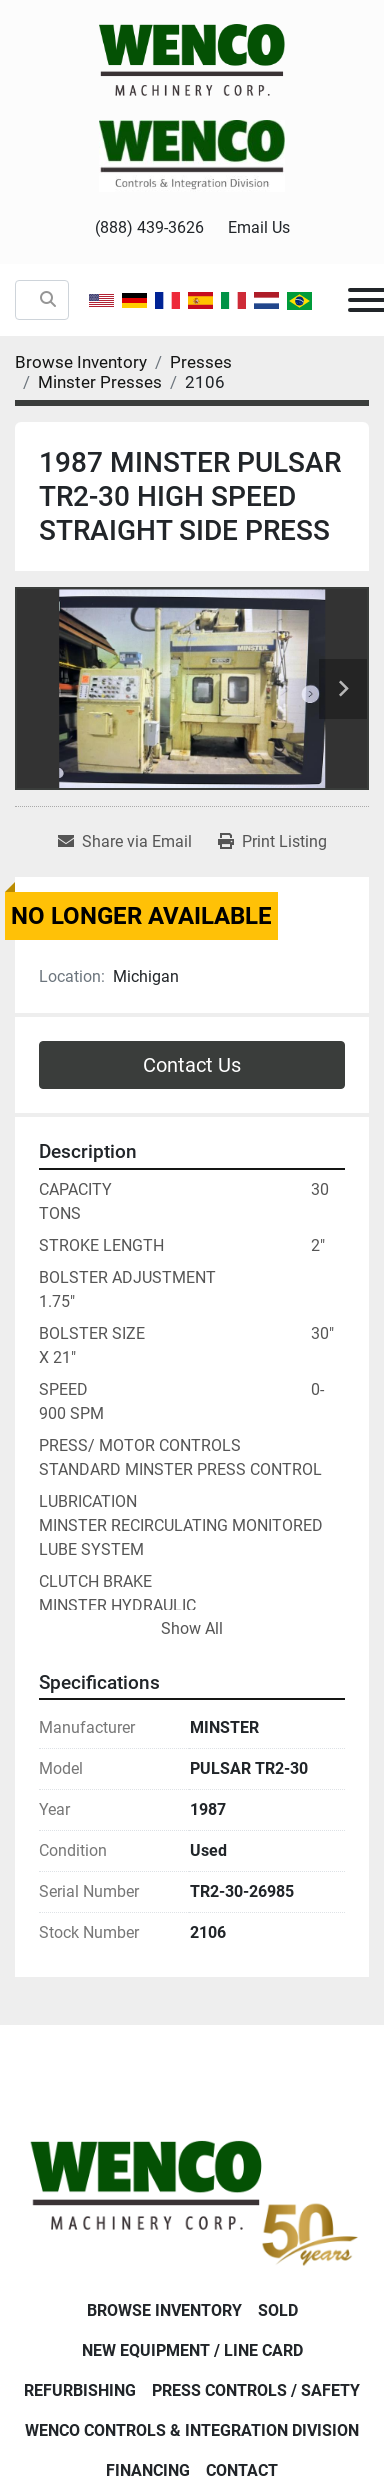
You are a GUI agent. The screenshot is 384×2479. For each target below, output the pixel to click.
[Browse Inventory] (81, 362)
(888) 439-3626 (149, 227)
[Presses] (201, 362)
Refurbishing (80, 2390)
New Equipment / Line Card (192, 2350)
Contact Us (192, 1065)
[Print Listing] (272, 842)
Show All (192, 1628)
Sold (278, 2310)
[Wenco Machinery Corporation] (192, 2198)
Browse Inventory (164, 2310)
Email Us (259, 227)
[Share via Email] (125, 842)
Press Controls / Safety (256, 2390)
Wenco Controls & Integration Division (192, 2430)
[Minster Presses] (100, 382)
